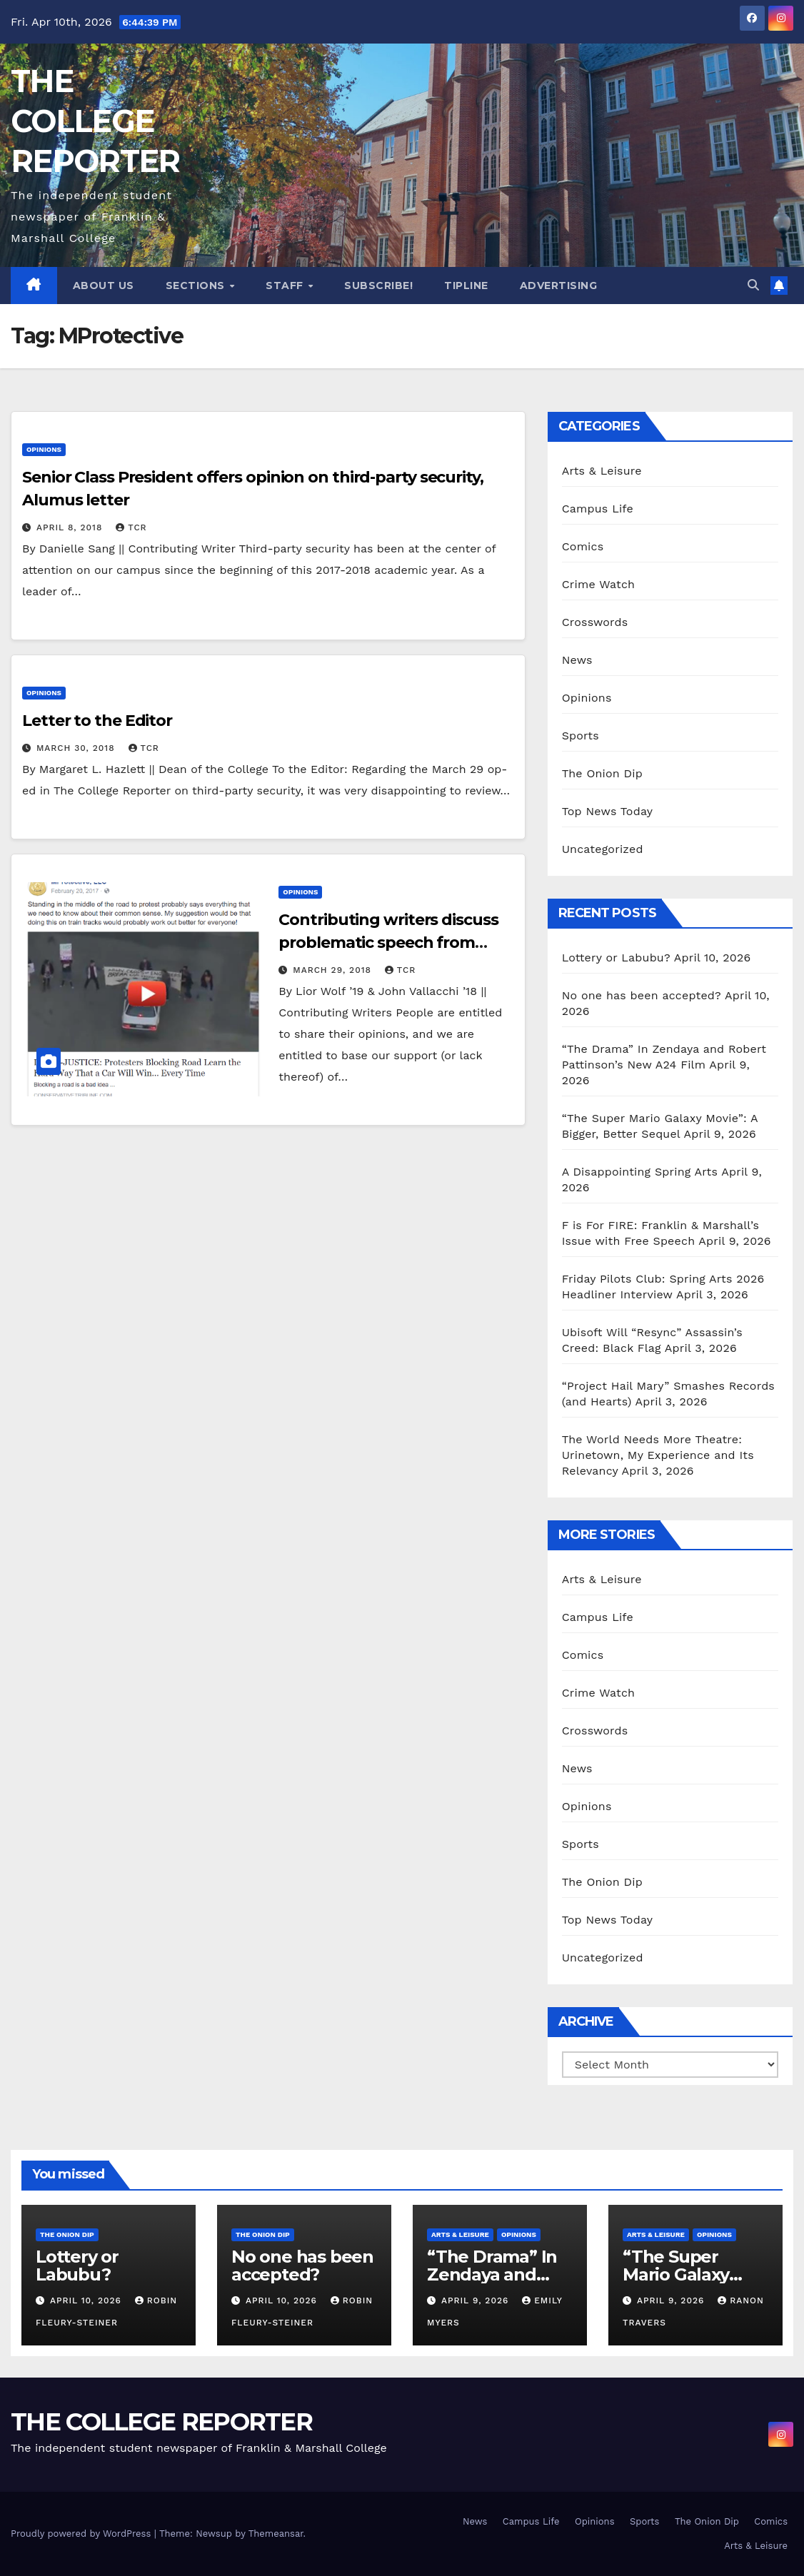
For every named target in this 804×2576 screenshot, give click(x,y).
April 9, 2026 (476, 2300)
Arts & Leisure (602, 471)
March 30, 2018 (77, 748)
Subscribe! (378, 285)
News (577, 660)
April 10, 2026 (87, 2300)
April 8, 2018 (71, 527)
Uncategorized (602, 849)
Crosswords (595, 622)
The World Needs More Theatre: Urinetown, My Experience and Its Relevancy (658, 1455)
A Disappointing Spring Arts (640, 1171)
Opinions (43, 449)
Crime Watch (598, 584)
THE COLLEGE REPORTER (95, 121)
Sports (580, 735)
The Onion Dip (602, 773)
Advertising (559, 285)
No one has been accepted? (641, 995)
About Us (103, 285)
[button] (753, 285)
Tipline (466, 285)
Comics (583, 546)
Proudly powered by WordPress (82, 2533)
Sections (197, 285)
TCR (131, 527)
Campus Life (597, 508)
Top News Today (607, 811)
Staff (286, 285)
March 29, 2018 (334, 970)
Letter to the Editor (97, 720)
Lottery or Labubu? (616, 957)
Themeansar (275, 2533)
